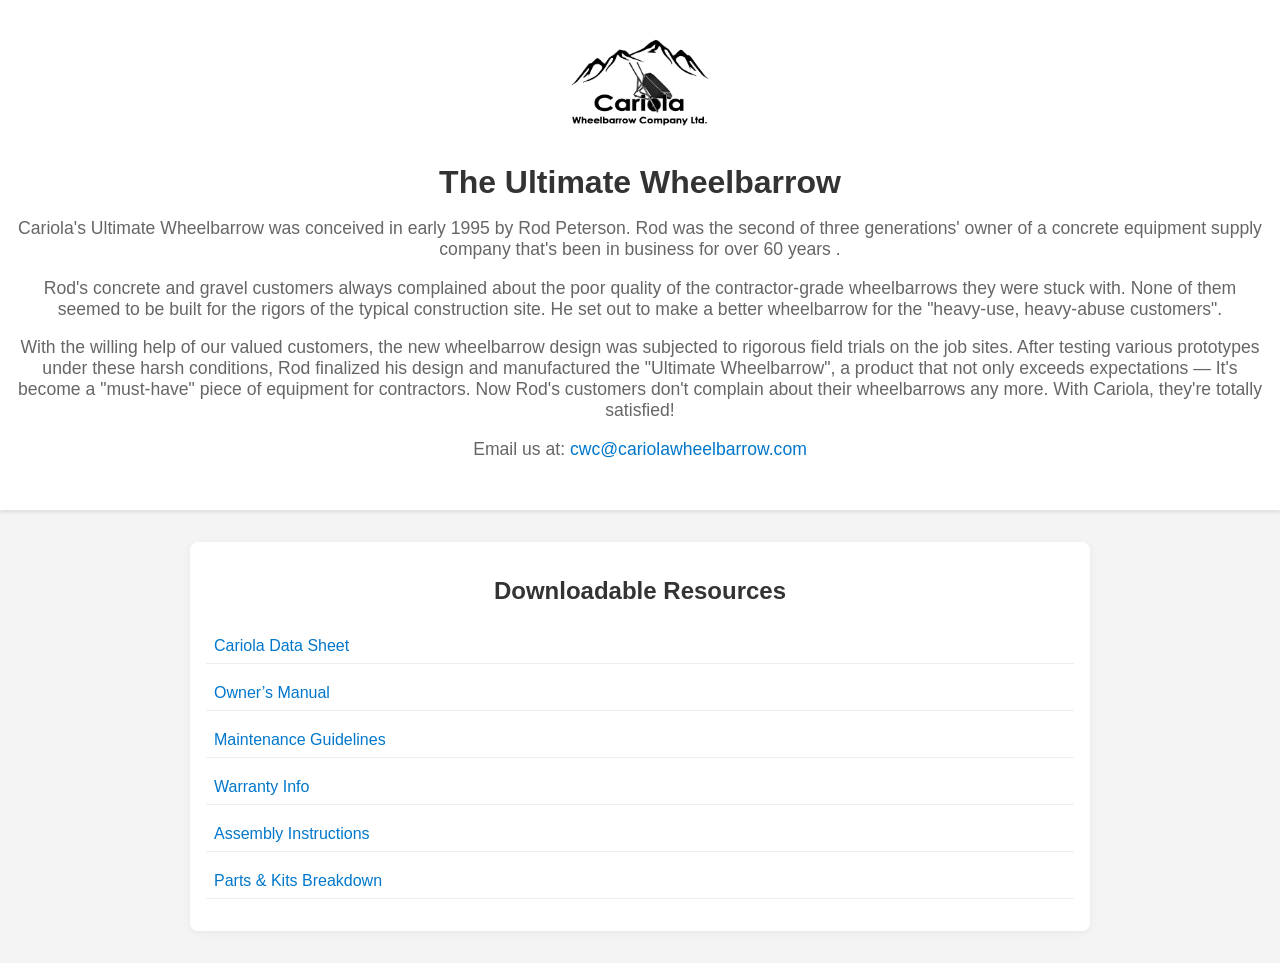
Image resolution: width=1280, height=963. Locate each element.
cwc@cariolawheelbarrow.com (688, 449)
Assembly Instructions (292, 833)
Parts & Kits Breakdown (298, 880)
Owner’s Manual (272, 692)
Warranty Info (261, 786)
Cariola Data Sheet (281, 645)
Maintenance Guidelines (300, 739)
